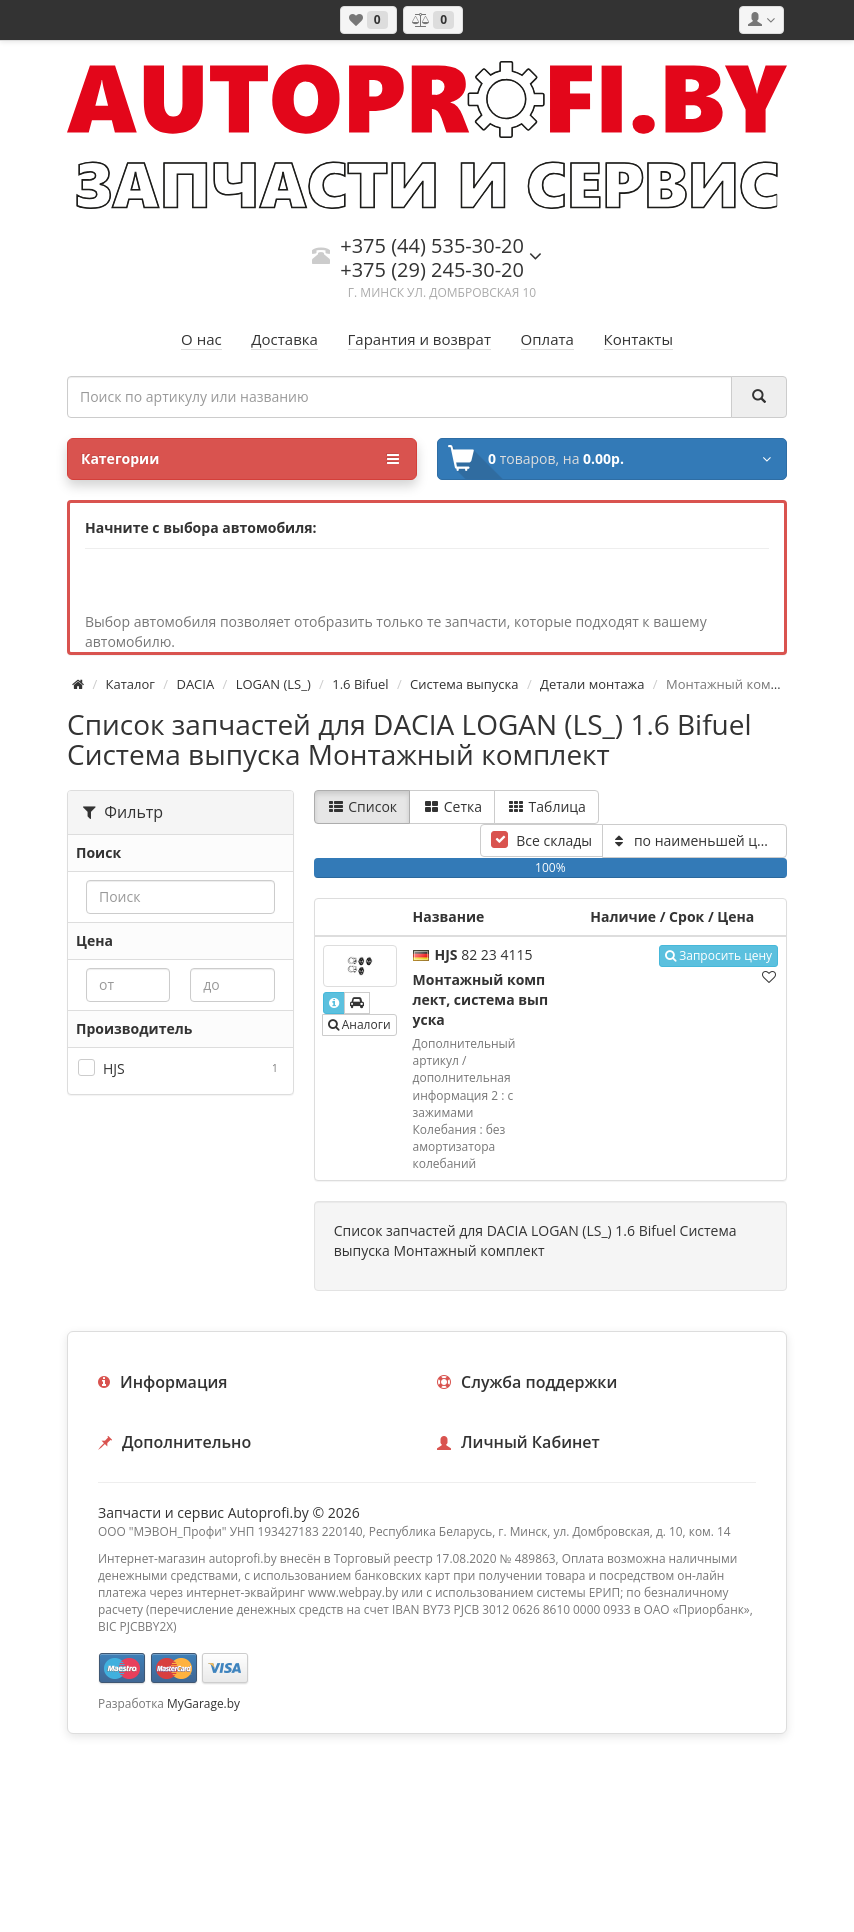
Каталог (130, 684)
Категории (240, 459)
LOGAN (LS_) (273, 684)
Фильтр (123, 812)
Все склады (554, 840)
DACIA (195, 684)
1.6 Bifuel (360, 684)
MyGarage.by (203, 1703)
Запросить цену (718, 955)
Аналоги (359, 1024)
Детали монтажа (592, 684)
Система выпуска (464, 684)
